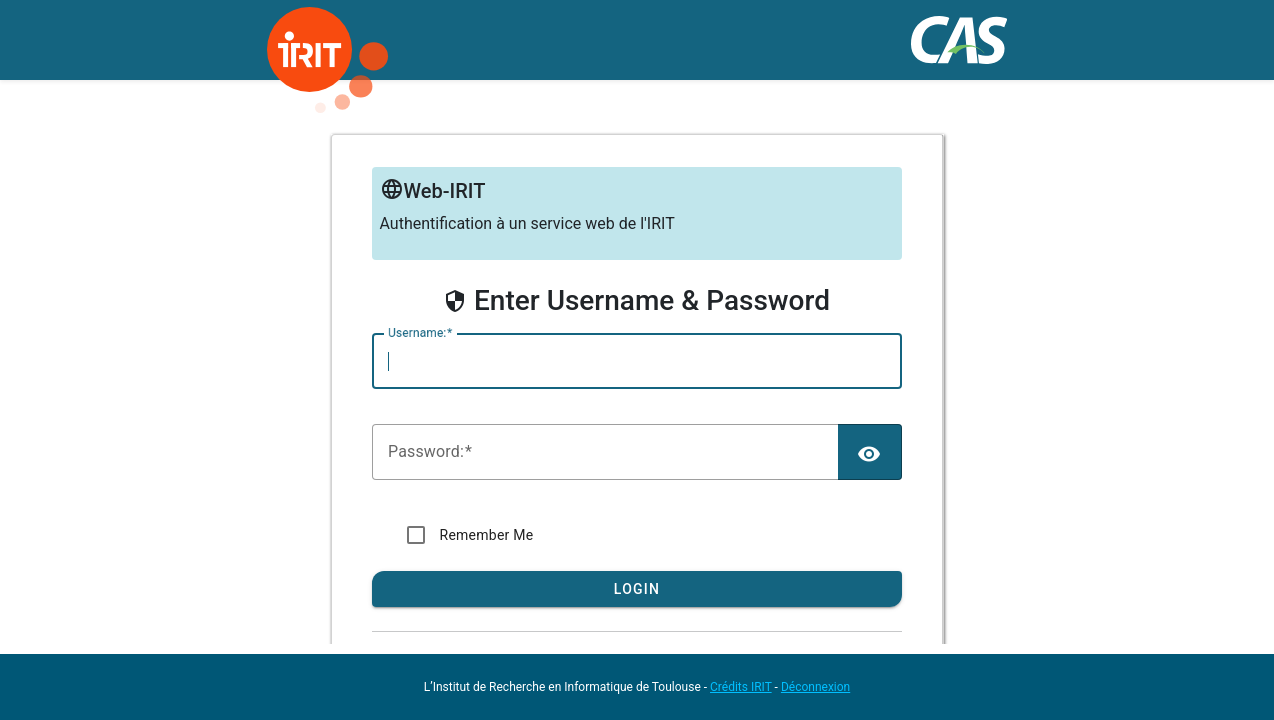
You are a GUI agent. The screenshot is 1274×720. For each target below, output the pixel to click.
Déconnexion (815, 687)
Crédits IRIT (741, 687)
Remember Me (487, 535)
